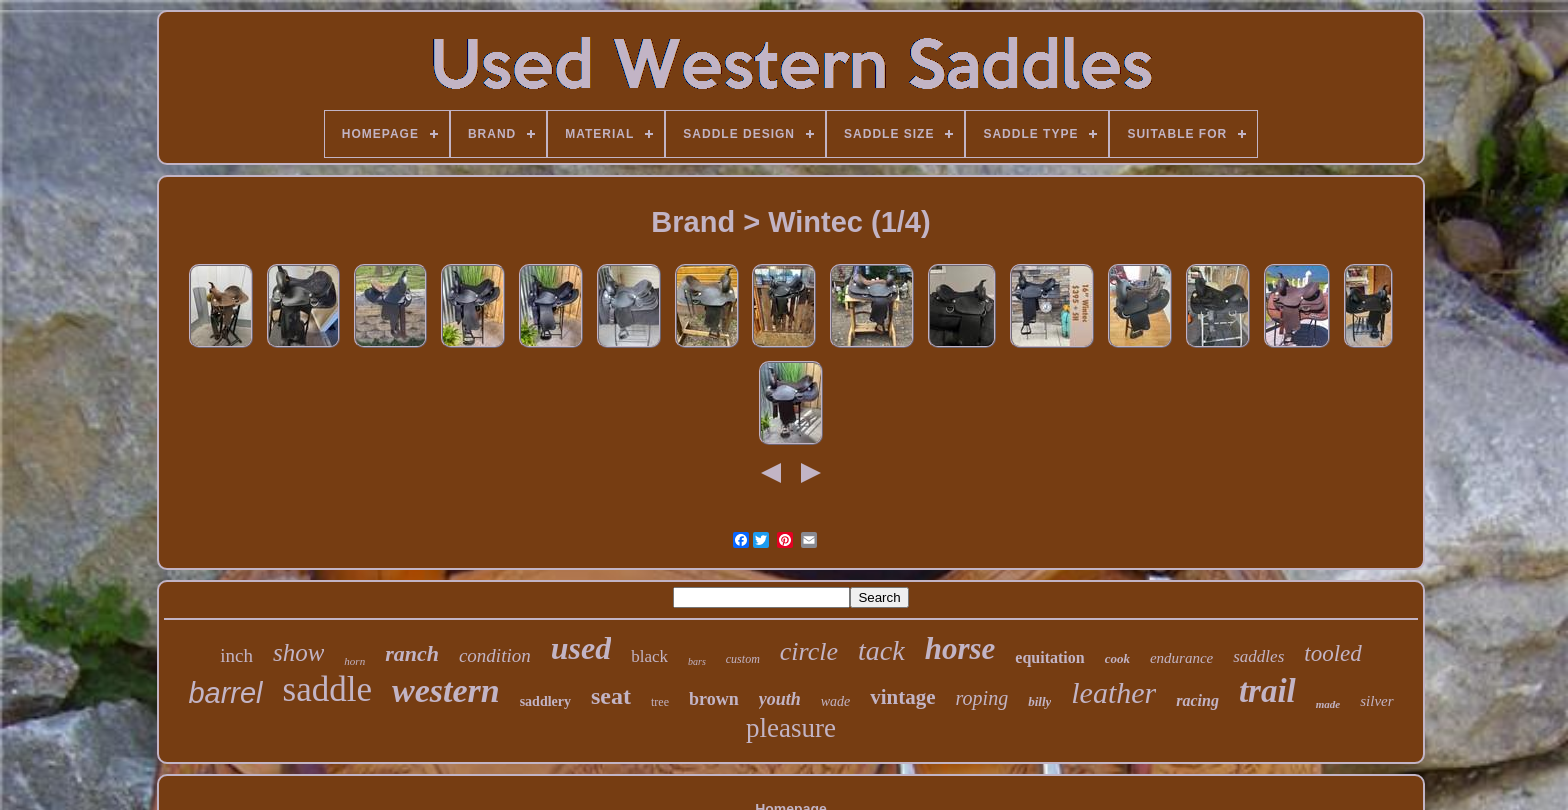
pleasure (791, 728)
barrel (225, 693)
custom (743, 659)
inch (236, 655)
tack (881, 650)
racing (1197, 700)
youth (780, 699)
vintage (902, 697)
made (1328, 704)
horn (354, 661)
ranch (412, 653)
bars (697, 661)
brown (714, 699)
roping (982, 698)
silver (1376, 701)
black (649, 656)
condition (495, 655)
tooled (1333, 653)
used (581, 648)
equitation (1049, 657)
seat (611, 696)
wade (836, 701)
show (298, 652)
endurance (1181, 658)
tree (660, 702)
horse (960, 648)
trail (1267, 691)
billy (1039, 701)
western (446, 690)
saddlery (545, 701)
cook (1117, 658)
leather (1113, 692)
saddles (1258, 656)
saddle (327, 689)
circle (809, 651)
